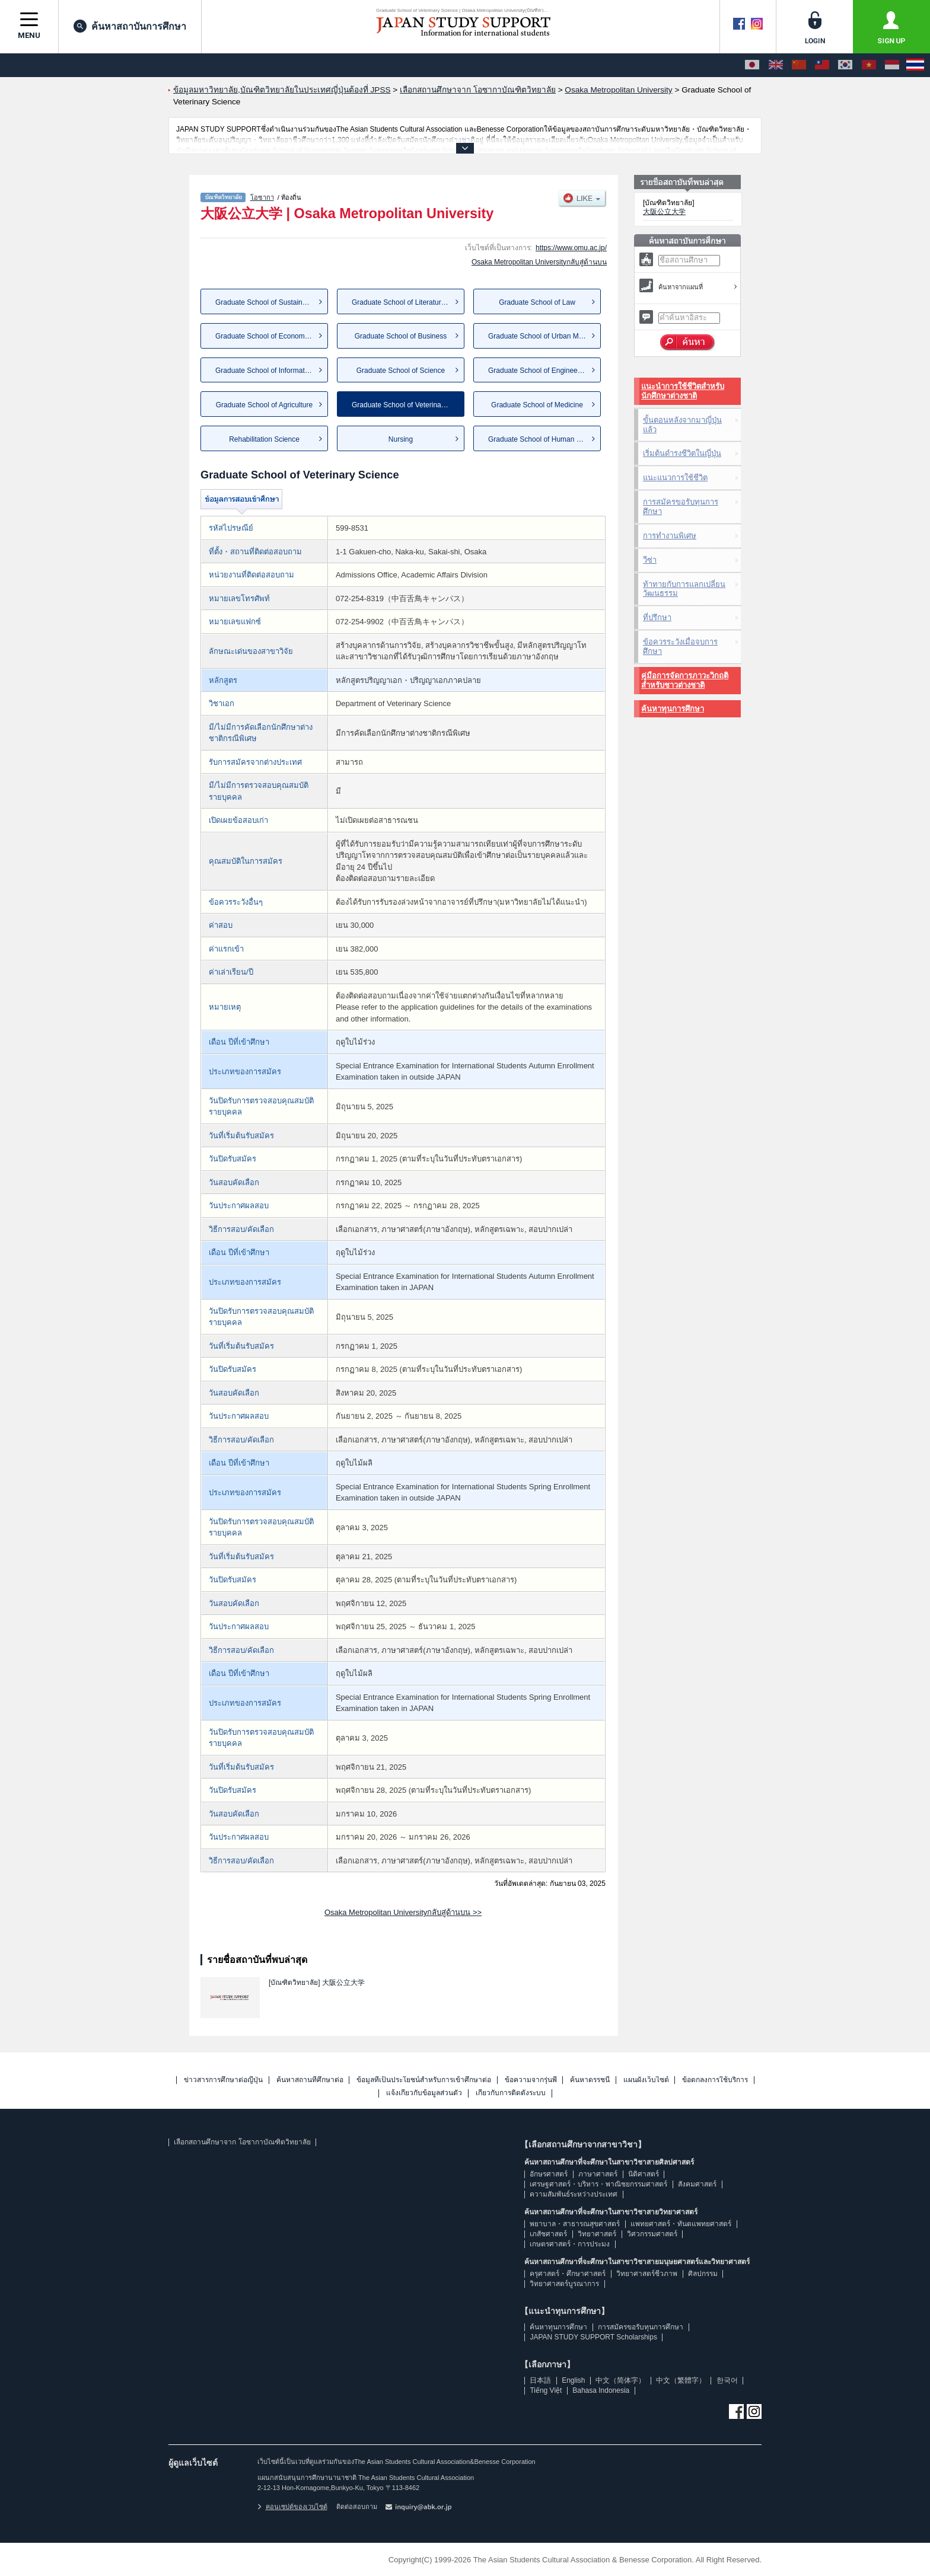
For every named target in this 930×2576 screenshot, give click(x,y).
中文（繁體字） (681, 2380)
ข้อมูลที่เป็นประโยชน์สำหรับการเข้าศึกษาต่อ (423, 2080)
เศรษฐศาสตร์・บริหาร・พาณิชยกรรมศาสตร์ (598, 2184)
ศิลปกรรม (703, 2273)
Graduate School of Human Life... (541, 439)
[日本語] (752, 65)
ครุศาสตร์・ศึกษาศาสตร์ (568, 2273)
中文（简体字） (620, 2380)
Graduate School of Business (401, 336)
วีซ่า (650, 560)
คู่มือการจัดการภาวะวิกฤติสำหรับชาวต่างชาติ (684, 680)
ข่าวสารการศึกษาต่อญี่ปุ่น (223, 2080)
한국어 (727, 2380)
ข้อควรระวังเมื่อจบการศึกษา (680, 646)
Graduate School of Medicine (537, 405)
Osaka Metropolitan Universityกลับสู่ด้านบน (539, 262)
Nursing (400, 439)
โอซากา (262, 197)
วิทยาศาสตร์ (597, 2234)
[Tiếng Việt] (869, 65)
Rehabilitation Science (264, 439)
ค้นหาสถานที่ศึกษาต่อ (309, 2080)
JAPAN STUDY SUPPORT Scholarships (593, 2337)
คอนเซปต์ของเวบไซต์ (292, 2506)
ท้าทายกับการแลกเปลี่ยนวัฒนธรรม (684, 589)
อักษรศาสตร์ (549, 2174)
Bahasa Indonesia (600, 2390)
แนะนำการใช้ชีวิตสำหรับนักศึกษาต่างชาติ (682, 391)
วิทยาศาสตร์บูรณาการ (564, 2284)
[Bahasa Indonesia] (892, 65)
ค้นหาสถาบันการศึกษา (130, 26)
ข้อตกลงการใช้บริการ (715, 2080)
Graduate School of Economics (264, 336)
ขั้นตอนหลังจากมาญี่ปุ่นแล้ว (682, 425)
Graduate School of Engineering (539, 370)
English (573, 2380)
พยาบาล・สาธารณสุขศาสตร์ (575, 2224)
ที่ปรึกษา (657, 617)
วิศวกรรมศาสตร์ (652, 2234)
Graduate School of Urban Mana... (542, 336)
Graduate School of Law (537, 302)
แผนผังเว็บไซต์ (646, 2080)
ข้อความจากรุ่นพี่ (531, 2080)
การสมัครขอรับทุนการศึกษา (680, 506)
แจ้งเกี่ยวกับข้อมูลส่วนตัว (424, 2093)
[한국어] (845, 65)
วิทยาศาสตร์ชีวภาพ (646, 2273)
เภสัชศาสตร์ (548, 2234)
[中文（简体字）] (799, 65)
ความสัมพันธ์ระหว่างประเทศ (573, 2194)
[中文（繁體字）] (822, 65)
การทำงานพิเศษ (669, 535)
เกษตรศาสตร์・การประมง (570, 2244)
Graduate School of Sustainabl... (266, 302)
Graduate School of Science (400, 370)
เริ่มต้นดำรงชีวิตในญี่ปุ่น (682, 453)
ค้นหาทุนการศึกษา (672, 708)
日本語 (540, 2380)
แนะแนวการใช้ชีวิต (675, 477)
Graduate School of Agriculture (264, 405)
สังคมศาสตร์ (697, 2184)
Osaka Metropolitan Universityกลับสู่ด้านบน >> (403, 1912)
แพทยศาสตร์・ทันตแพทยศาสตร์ (680, 2224)
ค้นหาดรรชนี (590, 2080)
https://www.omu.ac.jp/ (571, 248)
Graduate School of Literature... (401, 302)
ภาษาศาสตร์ (597, 2174)
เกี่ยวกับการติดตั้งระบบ (511, 2093)
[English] (776, 65)
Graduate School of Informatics (264, 370)
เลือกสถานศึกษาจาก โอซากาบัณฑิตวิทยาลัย (242, 2142)
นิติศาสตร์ (643, 2174)
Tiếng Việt (546, 2390)
